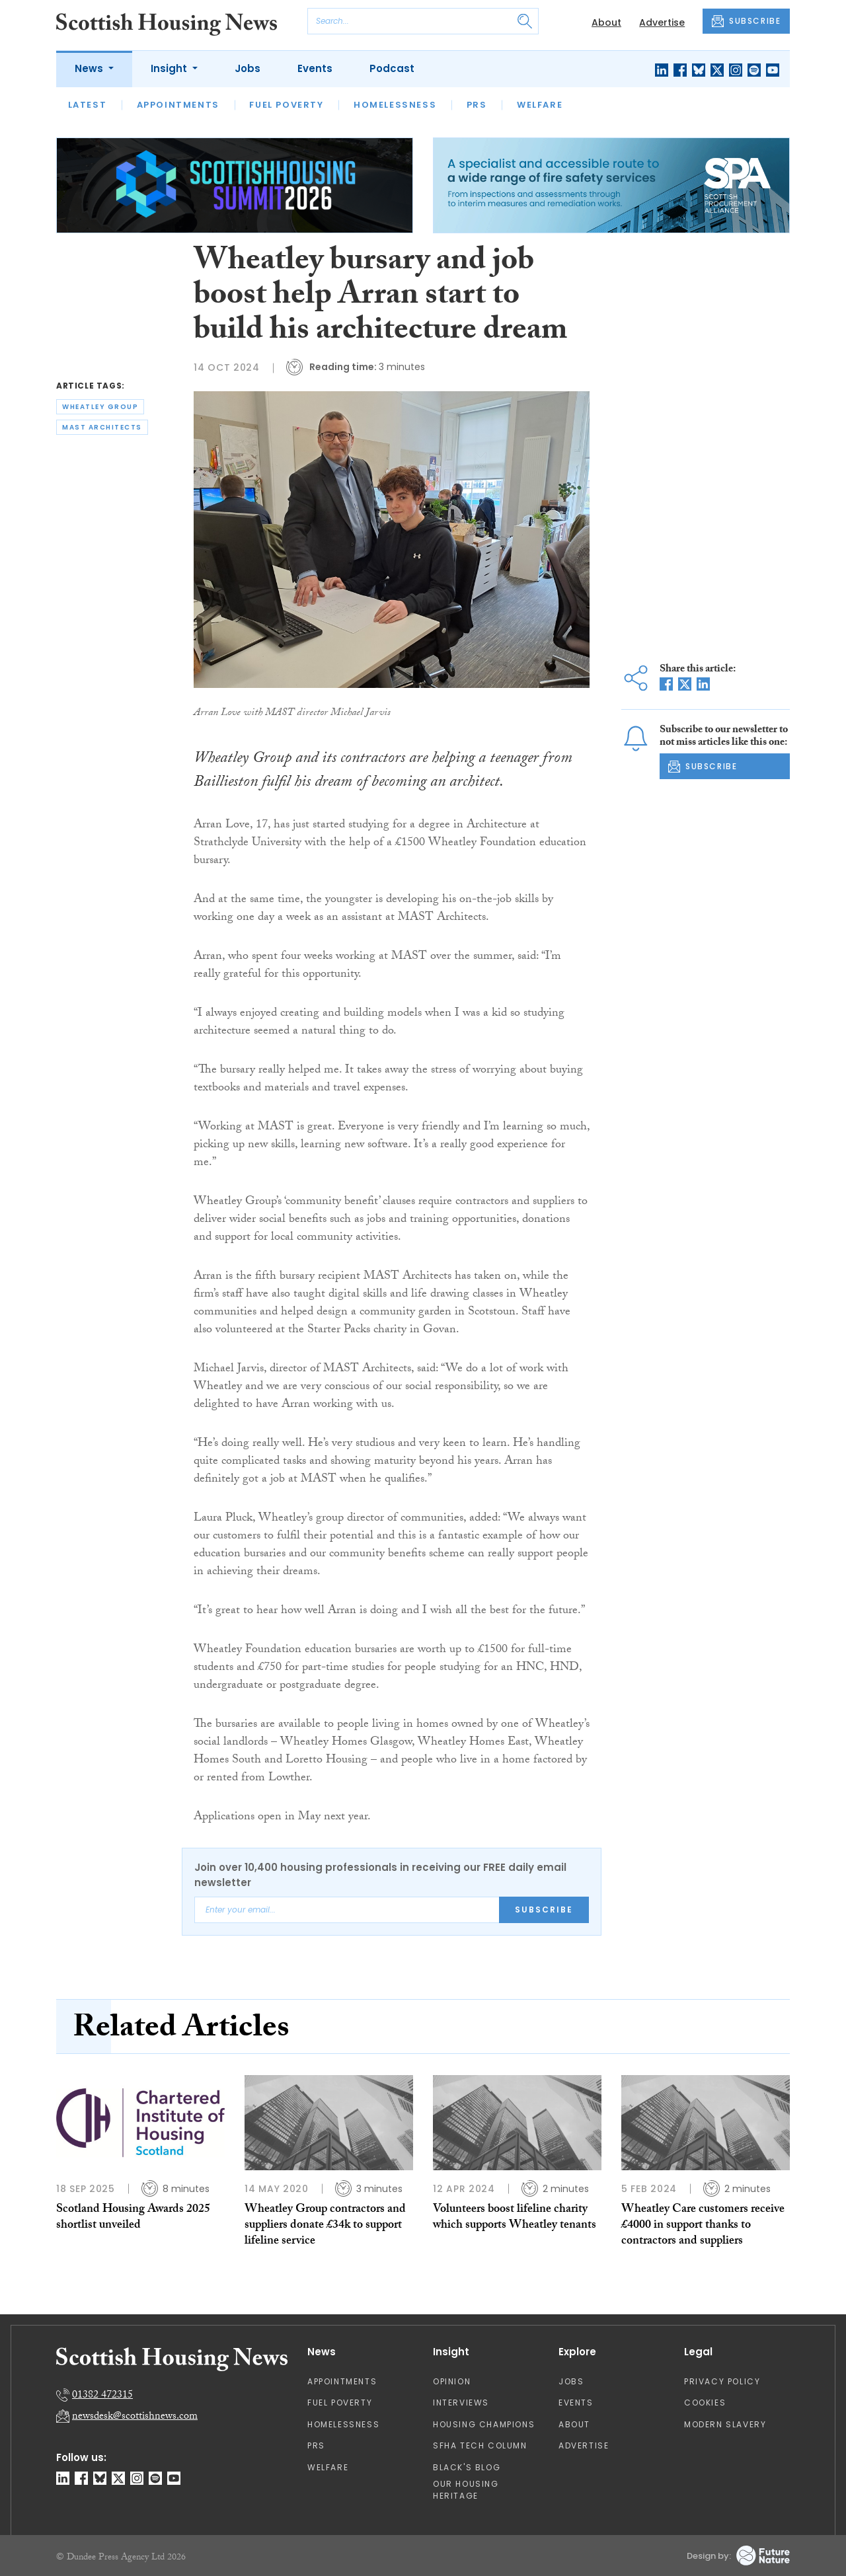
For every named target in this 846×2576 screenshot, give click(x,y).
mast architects (102, 427)
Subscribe (544, 1909)
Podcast (391, 68)
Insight (170, 68)
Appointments (178, 104)
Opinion (452, 2381)
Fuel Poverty (286, 104)
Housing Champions (484, 2424)
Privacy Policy (722, 2381)
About (606, 22)
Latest (87, 104)
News (90, 68)
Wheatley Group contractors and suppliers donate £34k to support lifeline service (325, 2226)
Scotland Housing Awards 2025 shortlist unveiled (133, 2218)
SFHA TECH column (480, 2445)
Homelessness (395, 104)
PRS (477, 104)
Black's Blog (466, 2467)
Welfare (539, 104)
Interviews (461, 2402)
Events (314, 68)
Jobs (247, 68)
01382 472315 (102, 2396)
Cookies (705, 2402)
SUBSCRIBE (746, 21)
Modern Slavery (725, 2424)
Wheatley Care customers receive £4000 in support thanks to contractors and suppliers (703, 2226)
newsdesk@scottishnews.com (135, 2417)
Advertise (662, 22)
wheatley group (100, 407)
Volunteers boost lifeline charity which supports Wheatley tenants (514, 2218)
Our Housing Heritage (466, 2489)
